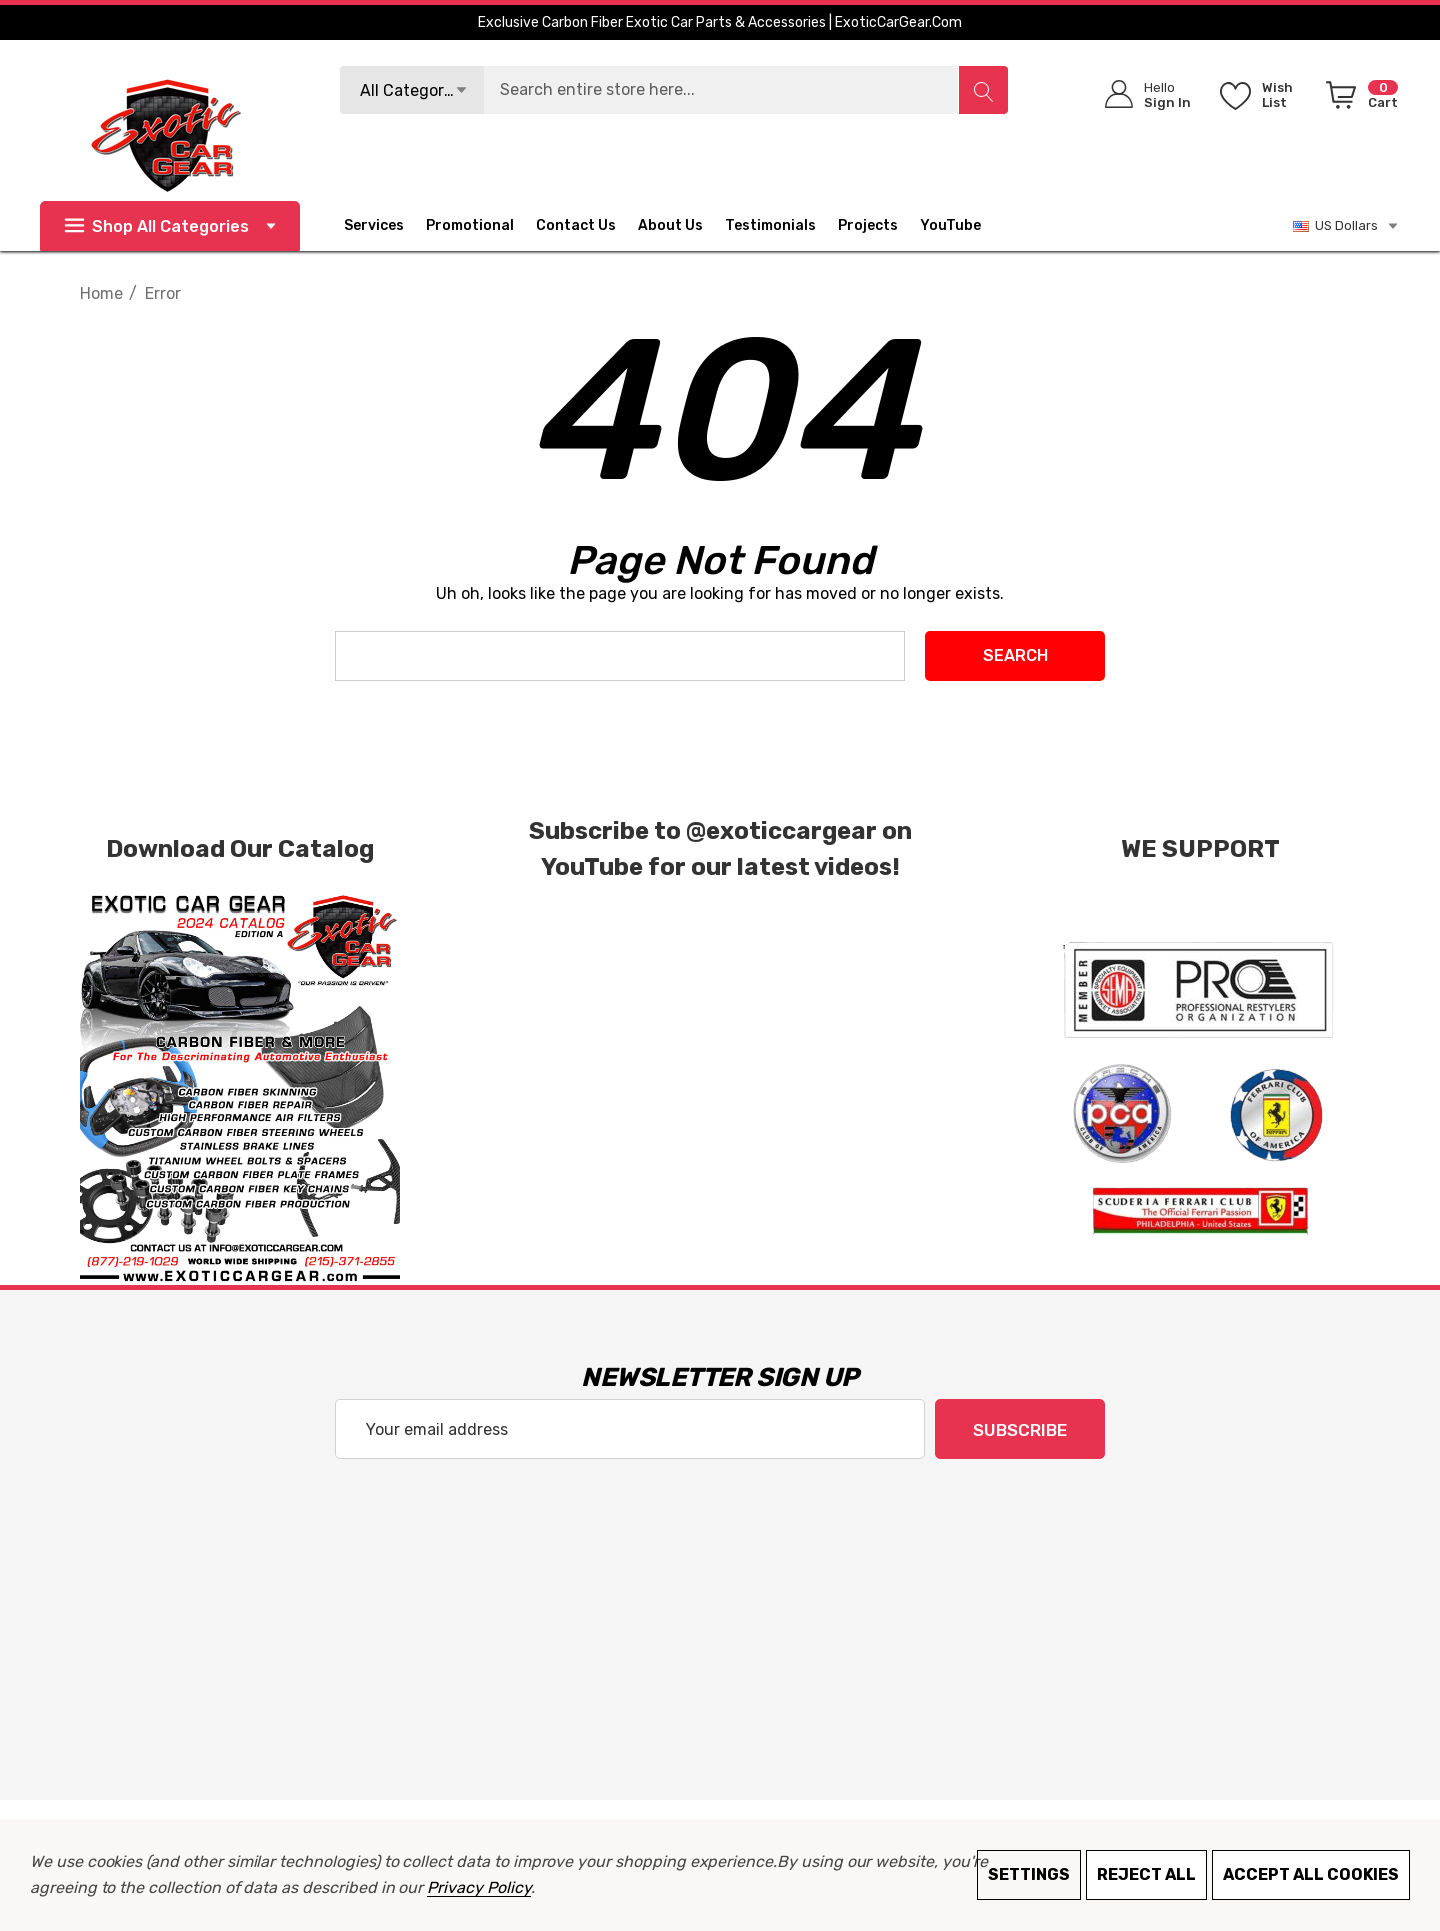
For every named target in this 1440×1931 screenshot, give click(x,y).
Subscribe (1020, 1430)
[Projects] (868, 228)
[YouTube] (961, 226)
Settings (1029, 1874)
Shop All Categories (170, 226)
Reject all (1146, 1874)
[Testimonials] (781, 226)
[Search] (983, 90)
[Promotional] (470, 228)
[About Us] (681, 226)
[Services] (374, 228)
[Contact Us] (587, 226)
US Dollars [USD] (1346, 226)
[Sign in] (1141, 94)
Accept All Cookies (1311, 1874)
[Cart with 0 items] (1358, 99)
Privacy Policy (478, 1887)
